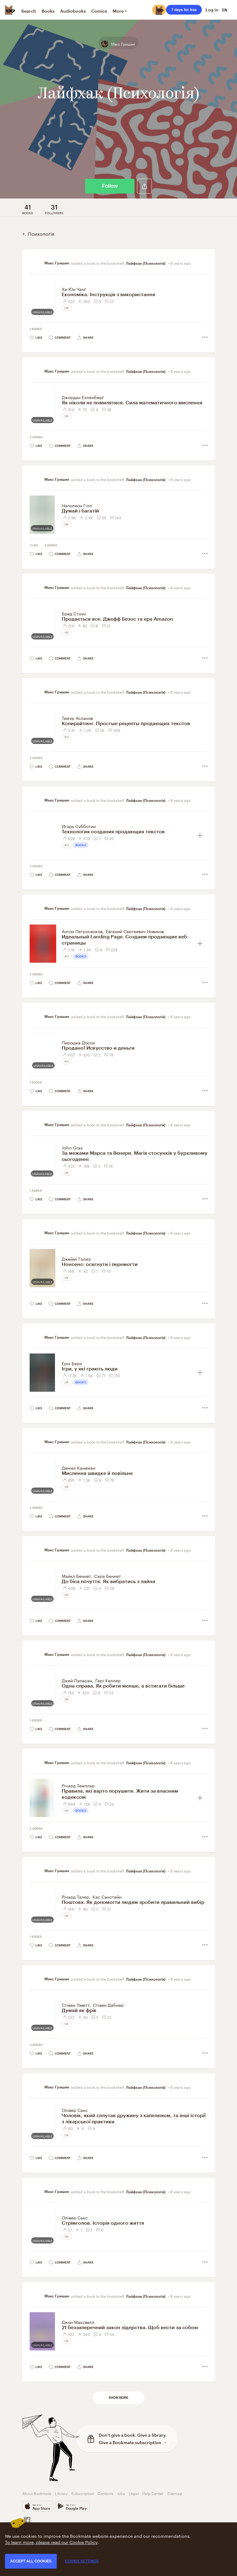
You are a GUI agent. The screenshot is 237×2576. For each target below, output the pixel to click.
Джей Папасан (77, 1680)
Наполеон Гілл (77, 505)
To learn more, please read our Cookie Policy (51, 2541)
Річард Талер (75, 1896)
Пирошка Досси (78, 1042)
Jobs (121, 2493)
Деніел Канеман (78, 1467)
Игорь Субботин (79, 826)
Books (48, 11)
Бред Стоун (74, 613)
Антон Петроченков (82, 931)
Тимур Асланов (77, 717)
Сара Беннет (107, 1575)
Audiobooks (73, 11)
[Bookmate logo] (10, 10)
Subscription (82, 2493)
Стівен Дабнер (108, 2004)
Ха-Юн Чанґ (74, 288)
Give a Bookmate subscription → (133, 2442)
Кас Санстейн (107, 1896)
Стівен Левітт (75, 2004)
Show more (118, 2397)
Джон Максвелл (78, 2321)
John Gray (72, 1147)
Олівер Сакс (75, 2109)
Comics (99, 11)
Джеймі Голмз (76, 1258)
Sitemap (174, 2493)
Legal (134, 2493)
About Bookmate (36, 2493)
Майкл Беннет (76, 1575)
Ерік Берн (72, 1363)
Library (61, 2493)
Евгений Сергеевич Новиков (135, 931)
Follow (110, 186)
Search (28, 11)
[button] (144, 186)
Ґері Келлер (108, 1680)
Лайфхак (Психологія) (146, 263)
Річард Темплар (78, 1785)
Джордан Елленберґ (83, 397)
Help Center (153, 2493)
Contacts (105, 2493)
